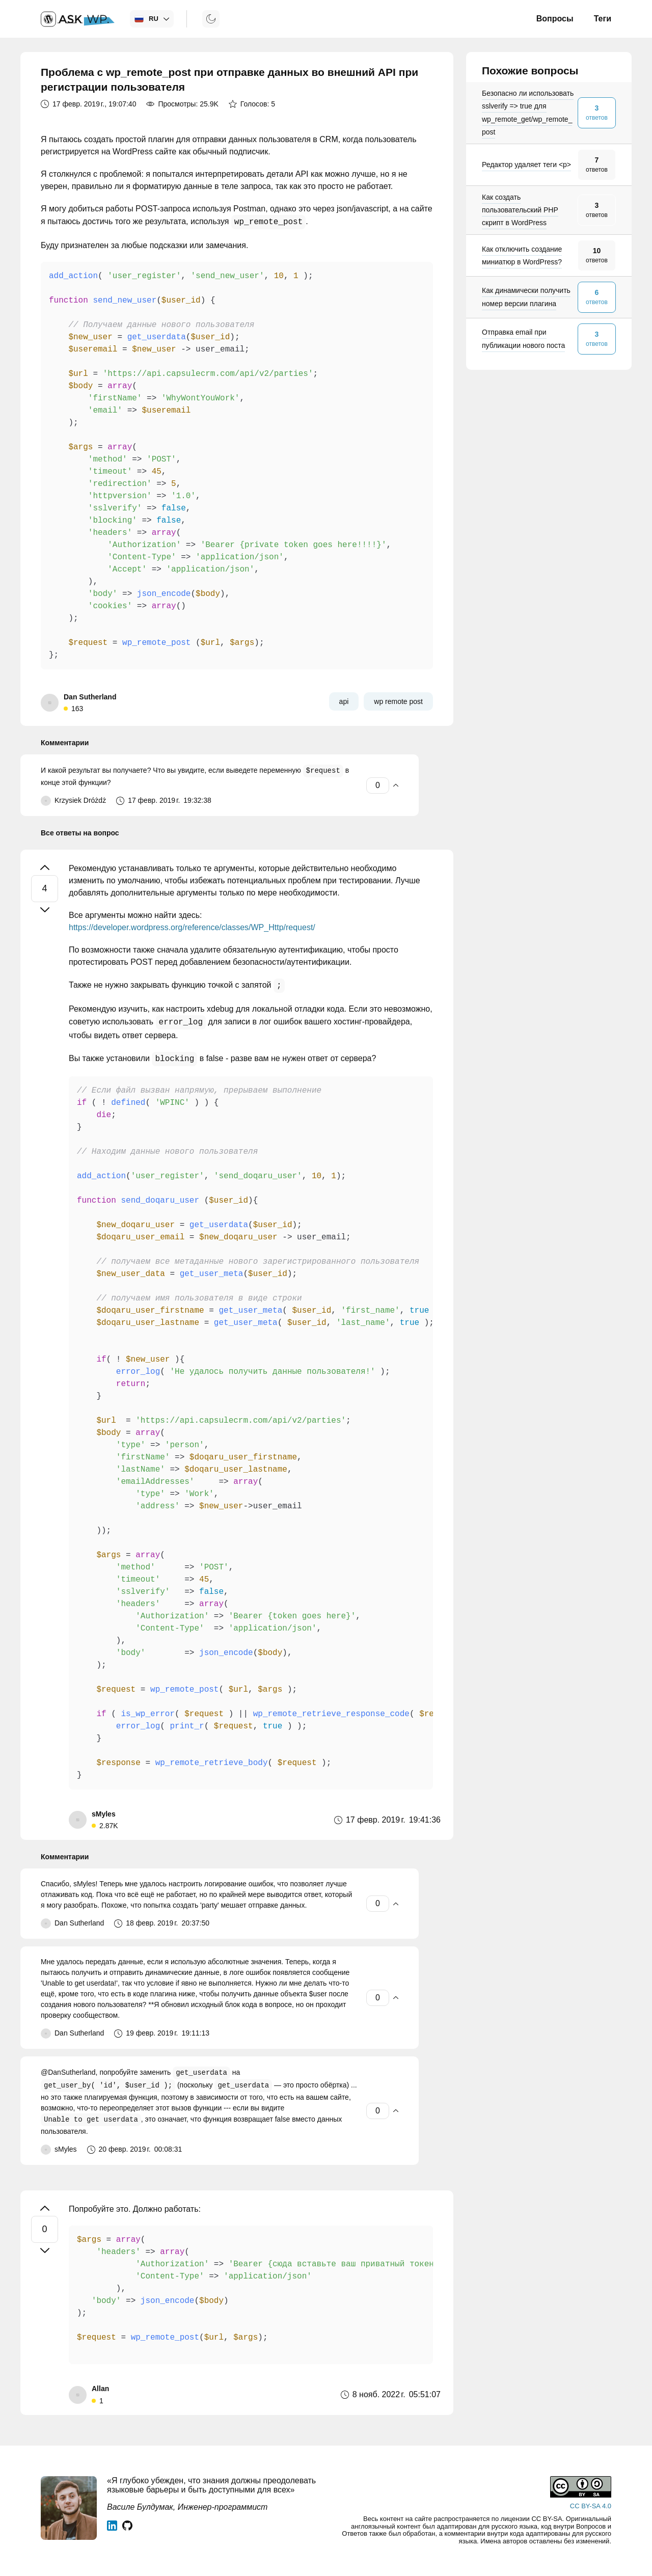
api (344, 701)
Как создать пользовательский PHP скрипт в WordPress (520, 210)
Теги (602, 18)
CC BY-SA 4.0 (590, 2506)
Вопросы (555, 18)
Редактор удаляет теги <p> (526, 164)
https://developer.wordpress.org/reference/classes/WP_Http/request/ (192, 927)
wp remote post (398, 701)
